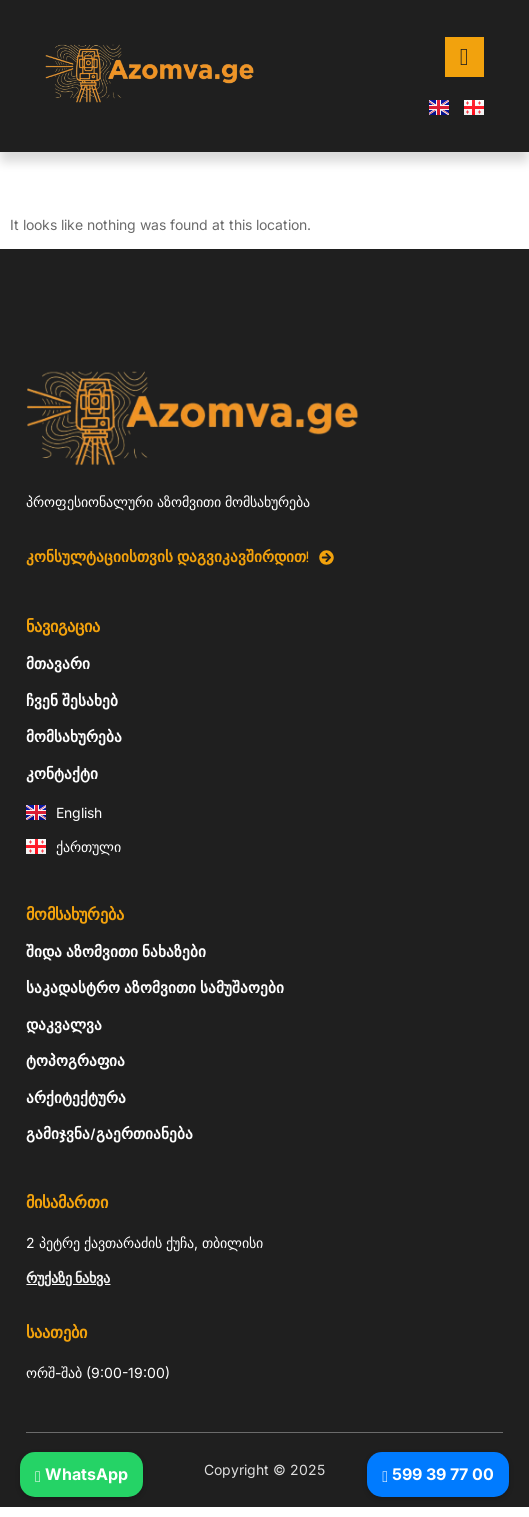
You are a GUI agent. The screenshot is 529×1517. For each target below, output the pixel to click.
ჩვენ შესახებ (72, 701)
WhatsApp (81, 1474)
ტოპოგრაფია (75, 1061)
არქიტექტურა (76, 1098)
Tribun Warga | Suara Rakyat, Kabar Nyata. (14, 1507)
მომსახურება (74, 737)
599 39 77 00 (438, 1474)
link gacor (3, 1507)
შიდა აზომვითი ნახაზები (116, 952)
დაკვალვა (64, 1025)
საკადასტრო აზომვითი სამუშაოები (155, 988)
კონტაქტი (62, 774)
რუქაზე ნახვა (68, 1277)
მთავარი (58, 664)
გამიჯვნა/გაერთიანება (109, 1134)
